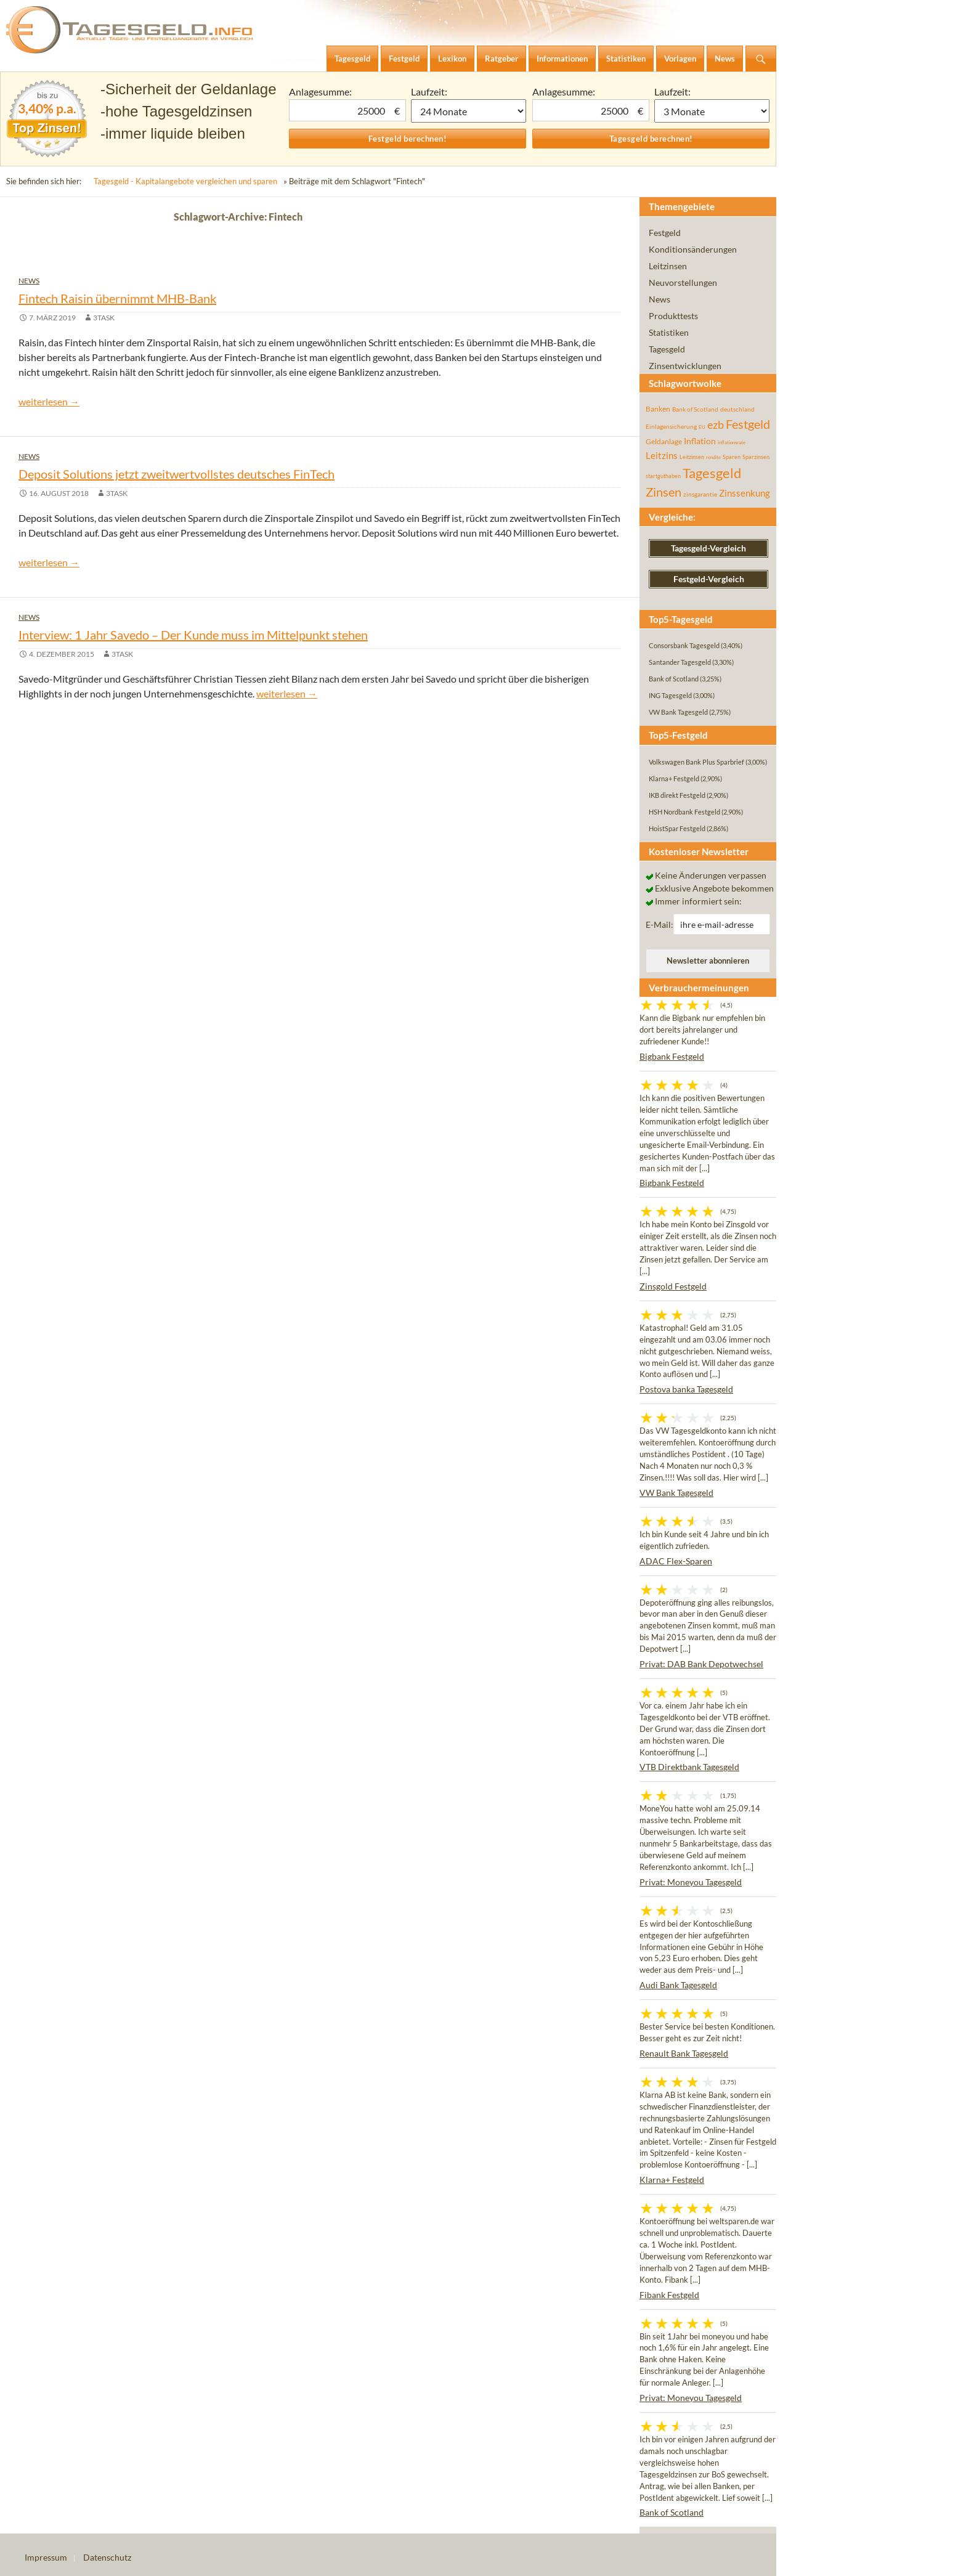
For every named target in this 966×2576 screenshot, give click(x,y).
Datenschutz (107, 2557)
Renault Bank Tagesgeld (683, 2053)
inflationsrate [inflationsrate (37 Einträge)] (731, 442)
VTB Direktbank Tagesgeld (689, 1766)
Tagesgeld (667, 349)
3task (104, 317)
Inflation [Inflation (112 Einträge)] (700, 441)
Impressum (46, 2557)
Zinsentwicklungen (685, 365)
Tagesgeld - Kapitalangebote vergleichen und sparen (185, 181)
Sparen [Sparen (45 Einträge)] (732, 456)
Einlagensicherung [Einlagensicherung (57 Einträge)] (671, 426)
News (28, 280)
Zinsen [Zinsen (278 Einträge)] (663, 492)
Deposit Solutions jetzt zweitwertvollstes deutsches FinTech (176, 473)
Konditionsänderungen (693, 249)
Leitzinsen (668, 266)
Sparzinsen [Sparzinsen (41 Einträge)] (755, 456)
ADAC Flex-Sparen (675, 1561)
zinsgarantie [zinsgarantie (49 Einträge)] (700, 494)
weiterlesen (48, 401)
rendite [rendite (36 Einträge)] (713, 457)
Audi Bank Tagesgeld (678, 1985)
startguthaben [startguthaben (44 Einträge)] (663, 476)
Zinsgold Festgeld (673, 1286)
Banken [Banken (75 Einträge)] (658, 408)
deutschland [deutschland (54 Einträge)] (737, 409)
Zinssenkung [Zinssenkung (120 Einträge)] (744, 493)
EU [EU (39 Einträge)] (702, 427)
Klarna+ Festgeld (671, 2179)
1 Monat (469, 111)
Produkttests (673, 316)
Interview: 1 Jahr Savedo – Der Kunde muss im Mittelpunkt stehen (193, 634)
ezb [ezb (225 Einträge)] (715, 424)
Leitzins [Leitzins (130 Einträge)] (662, 455)
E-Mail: (659, 924)
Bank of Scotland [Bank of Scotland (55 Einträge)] (695, 409)
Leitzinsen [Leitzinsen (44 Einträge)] (692, 456)
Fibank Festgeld (669, 2295)
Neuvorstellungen (683, 282)
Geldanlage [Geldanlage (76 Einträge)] (664, 441)
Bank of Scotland (671, 2512)
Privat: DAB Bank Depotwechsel (701, 1664)
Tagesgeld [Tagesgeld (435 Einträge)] (712, 473)
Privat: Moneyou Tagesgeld (690, 1882)
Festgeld (665, 232)
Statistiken (669, 332)
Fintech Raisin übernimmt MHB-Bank (117, 298)
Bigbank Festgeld (671, 1056)
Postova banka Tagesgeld (686, 1389)
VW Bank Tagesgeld (676, 1492)
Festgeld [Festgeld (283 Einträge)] (748, 424)
